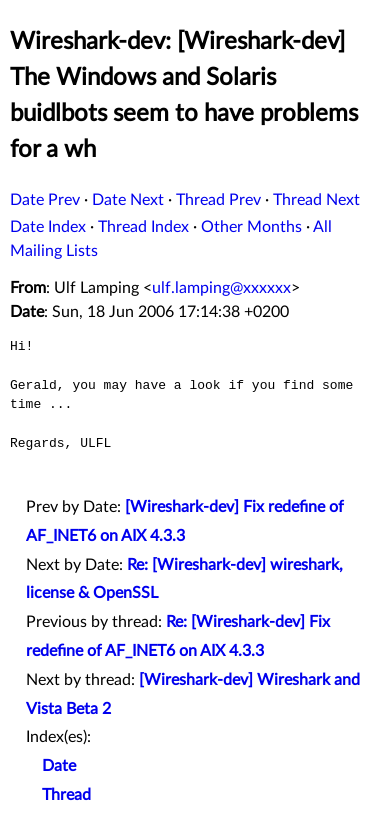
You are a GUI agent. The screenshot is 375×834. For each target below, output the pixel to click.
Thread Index (143, 227)
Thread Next (316, 200)
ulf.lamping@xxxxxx (221, 288)
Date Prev (45, 200)
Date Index (48, 227)
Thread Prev (218, 200)
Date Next (128, 200)
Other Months (251, 227)
